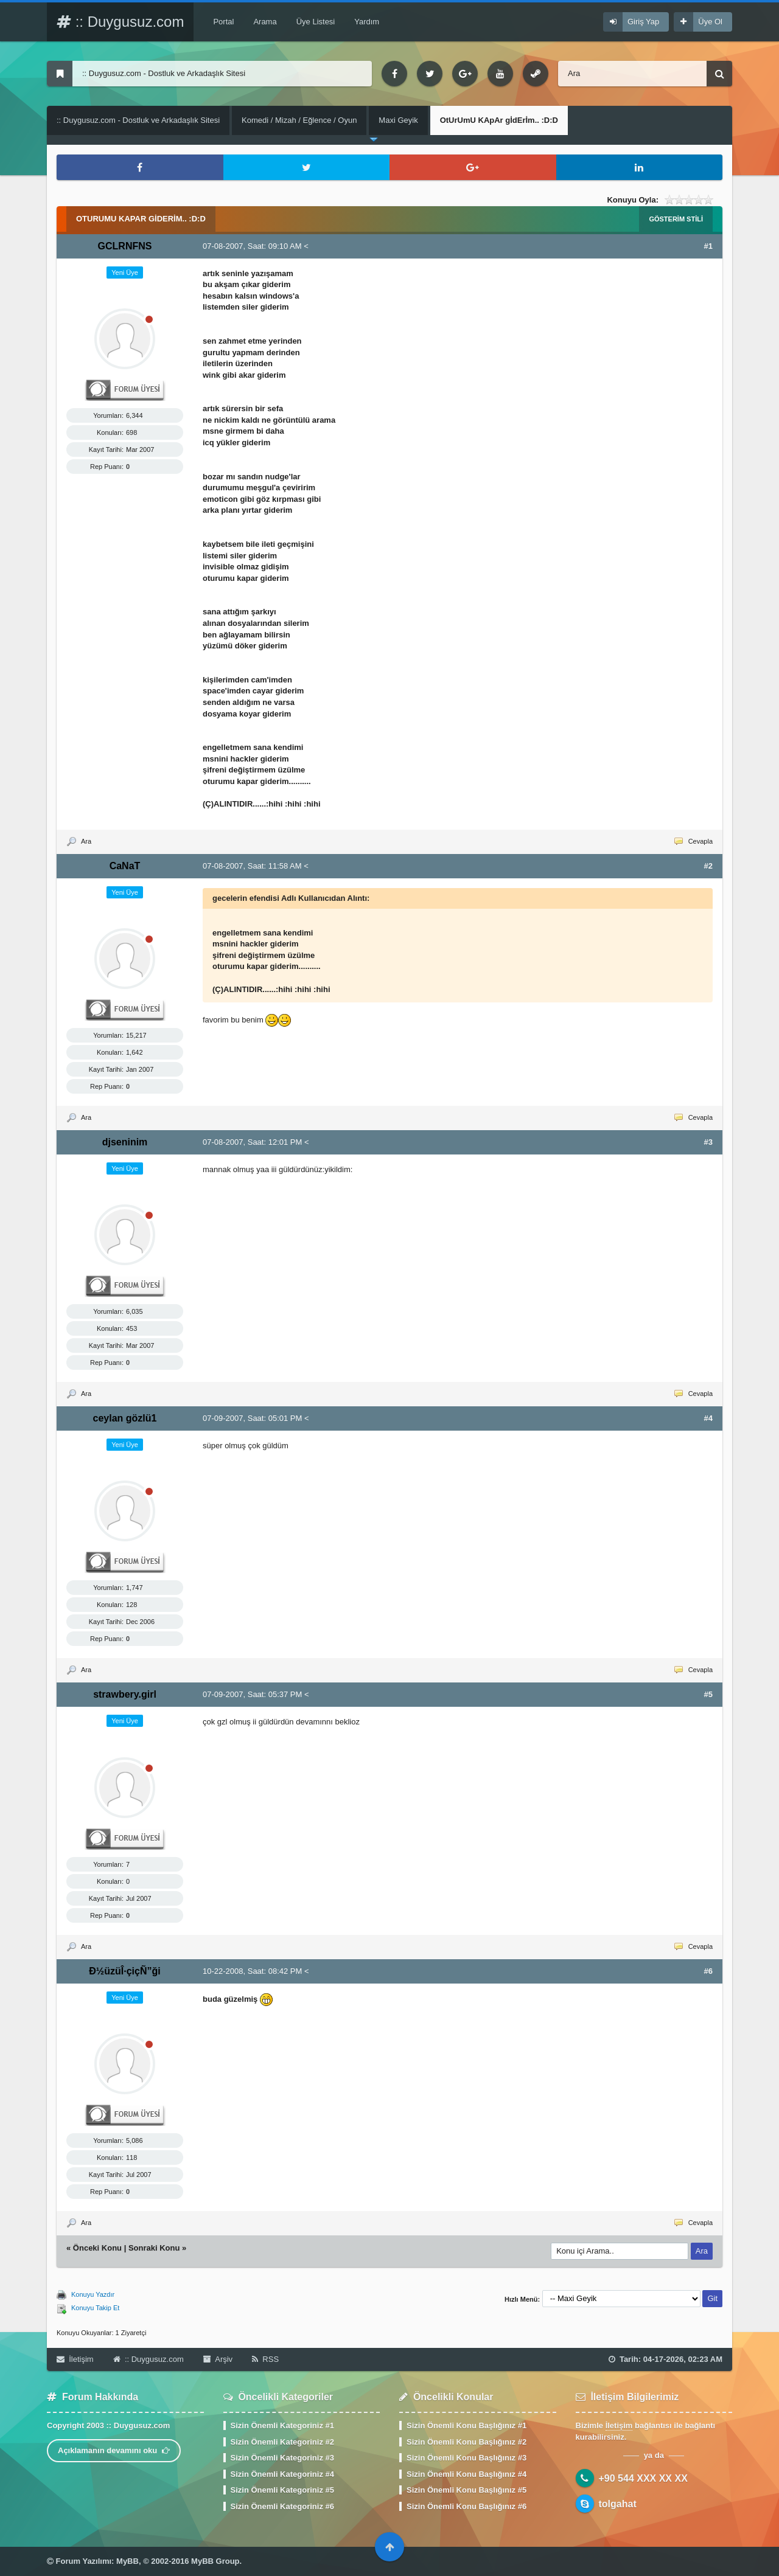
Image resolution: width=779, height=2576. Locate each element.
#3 (708, 1142)
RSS (265, 2359)
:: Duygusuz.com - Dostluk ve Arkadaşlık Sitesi (138, 120)
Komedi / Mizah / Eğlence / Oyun (299, 120)
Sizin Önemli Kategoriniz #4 (282, 2474)
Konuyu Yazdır (92, 2294)
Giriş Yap (643, 21)
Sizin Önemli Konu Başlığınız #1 (466, 2425)
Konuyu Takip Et (95, 2307)
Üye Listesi (315, 21)
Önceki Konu (97, 2247)
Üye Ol (710, 21)
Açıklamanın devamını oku (114, 2450)
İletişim (75, 2359)
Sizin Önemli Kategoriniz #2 (282, 2441)
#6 (708, 1971)
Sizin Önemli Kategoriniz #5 (282, 2489)
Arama (264, 21)
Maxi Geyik (398, 120)
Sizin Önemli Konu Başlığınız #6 (466, 2506)
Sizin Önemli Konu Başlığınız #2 (466, 2441)
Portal (223, 21)
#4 (708, 1418)
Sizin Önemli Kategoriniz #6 (282, 2506)
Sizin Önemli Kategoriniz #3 (282, 2457)
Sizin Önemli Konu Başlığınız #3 (466, 2457)
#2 (708, 865)
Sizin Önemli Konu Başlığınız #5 (466, 2489)
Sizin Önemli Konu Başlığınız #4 (466, 2474)
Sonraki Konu (154, 2247)
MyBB (127, 2561)
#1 (708, 246)
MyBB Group (215, 2561)
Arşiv (217, 2359)
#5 (708, 1694)
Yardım (366, 21)
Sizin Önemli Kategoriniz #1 (282, 2425)
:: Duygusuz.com (120, 21)
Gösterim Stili (676, 219)
